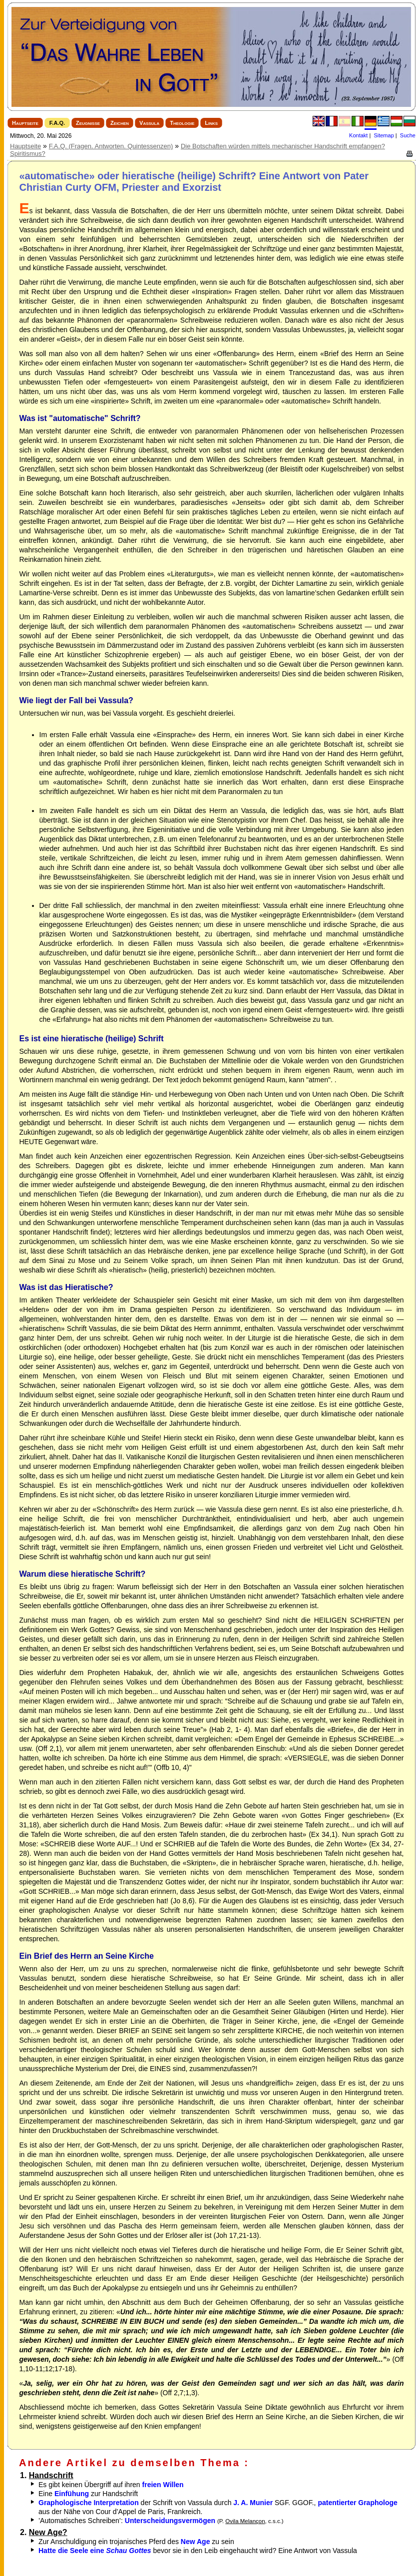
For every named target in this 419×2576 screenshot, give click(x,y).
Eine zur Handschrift (88, 2494)
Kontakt (358, 135)
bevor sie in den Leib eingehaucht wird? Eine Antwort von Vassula (197, 2551)
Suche (408, 135)
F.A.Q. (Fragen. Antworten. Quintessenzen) (111, 146)
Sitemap (384, 135)
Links (211, 123)
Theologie (182, 123)
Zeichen (119, 123)
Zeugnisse (88, 123)
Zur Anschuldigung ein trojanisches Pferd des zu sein (136, 2542)
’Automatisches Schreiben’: (161, 2521)
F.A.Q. (57, 123)
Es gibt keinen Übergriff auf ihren (111, 2485)
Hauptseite (25, 123)
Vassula (149, 123)
